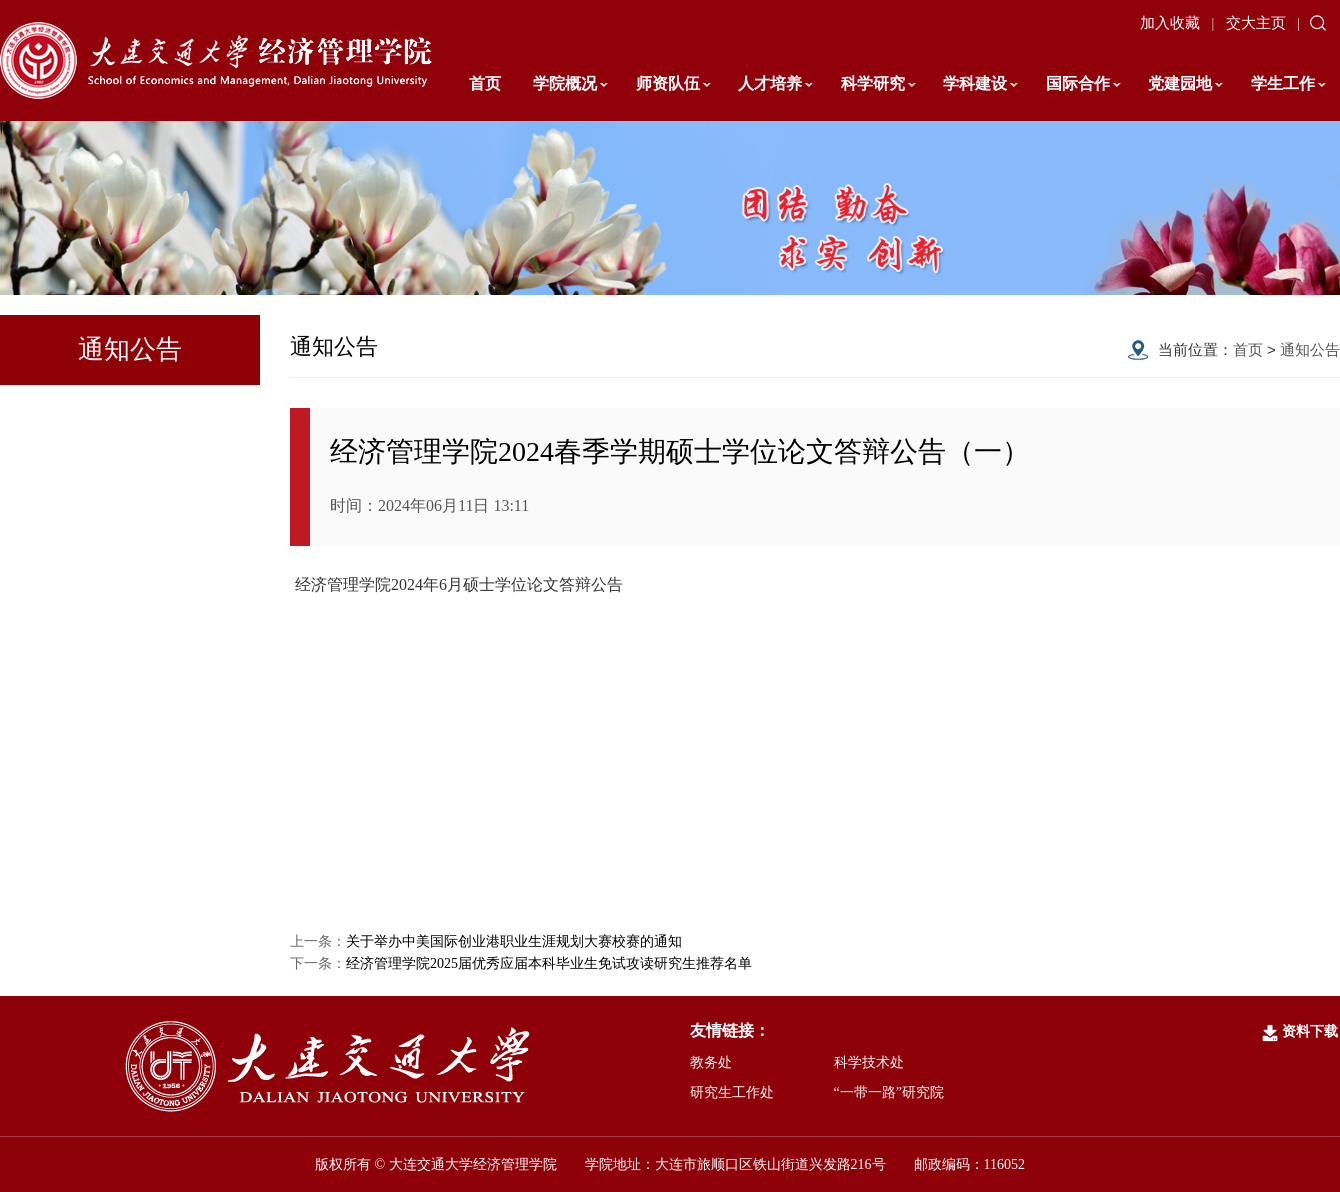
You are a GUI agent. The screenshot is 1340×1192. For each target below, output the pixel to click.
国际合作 (1083, 83)
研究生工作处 (732, 1092)
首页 (485, 83)
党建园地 (1185, 83)
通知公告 (1310, 349)
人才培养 (775, 83)
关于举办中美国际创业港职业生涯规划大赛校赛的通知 (514, 941)
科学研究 (878, 83)
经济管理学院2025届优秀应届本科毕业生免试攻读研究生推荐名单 (549, 963)
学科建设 (980, 83)
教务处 (711, 1062)
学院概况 (570, 83)
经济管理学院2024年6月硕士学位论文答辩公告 (459, 584)
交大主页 (1256, 23)
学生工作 (1288, 83)
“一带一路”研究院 (889, 1092)
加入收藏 (1170, 23)
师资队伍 (673, 83)
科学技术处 (869, 1062)
